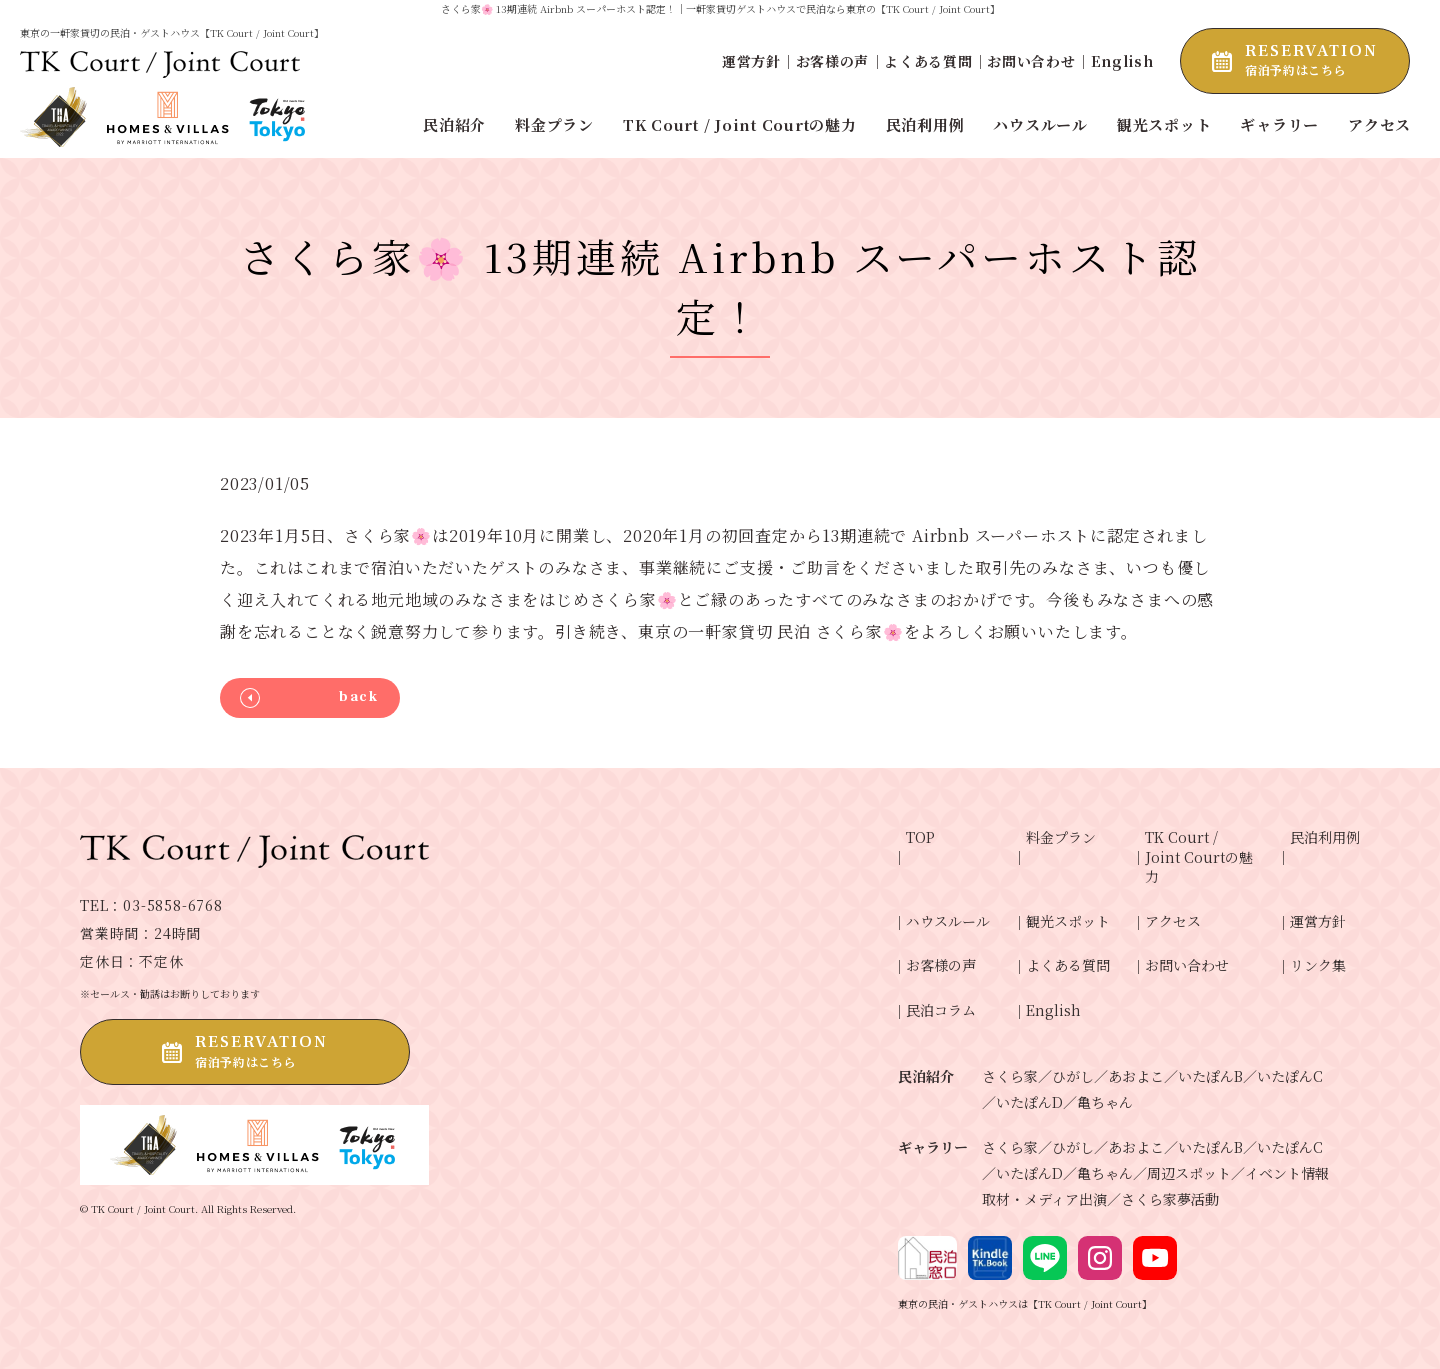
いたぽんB (1210, 1076)
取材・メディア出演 (1044, 1199)
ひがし (1073, 1076)
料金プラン (1061, 837)
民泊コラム (941, 1010)
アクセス (1173, 921)
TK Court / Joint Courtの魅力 (1199, 857)
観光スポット (1068, 921)
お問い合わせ (1031, 61)
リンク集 (1318, 965)
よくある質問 (928, 61)
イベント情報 (1287, 1173)
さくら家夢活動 (1170, 1199)
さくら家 (1010, 1076)
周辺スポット (1189, 1173)
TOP (920, 837)
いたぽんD (1029, 1102)
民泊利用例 (1325, 837)
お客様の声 (833, 61)
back (358, 697)
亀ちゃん (1105, 1102)
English (1122, 61)
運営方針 (751, 61)
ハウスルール (948, 921)
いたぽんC (1290, 1076)
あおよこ (1136, 1076)
